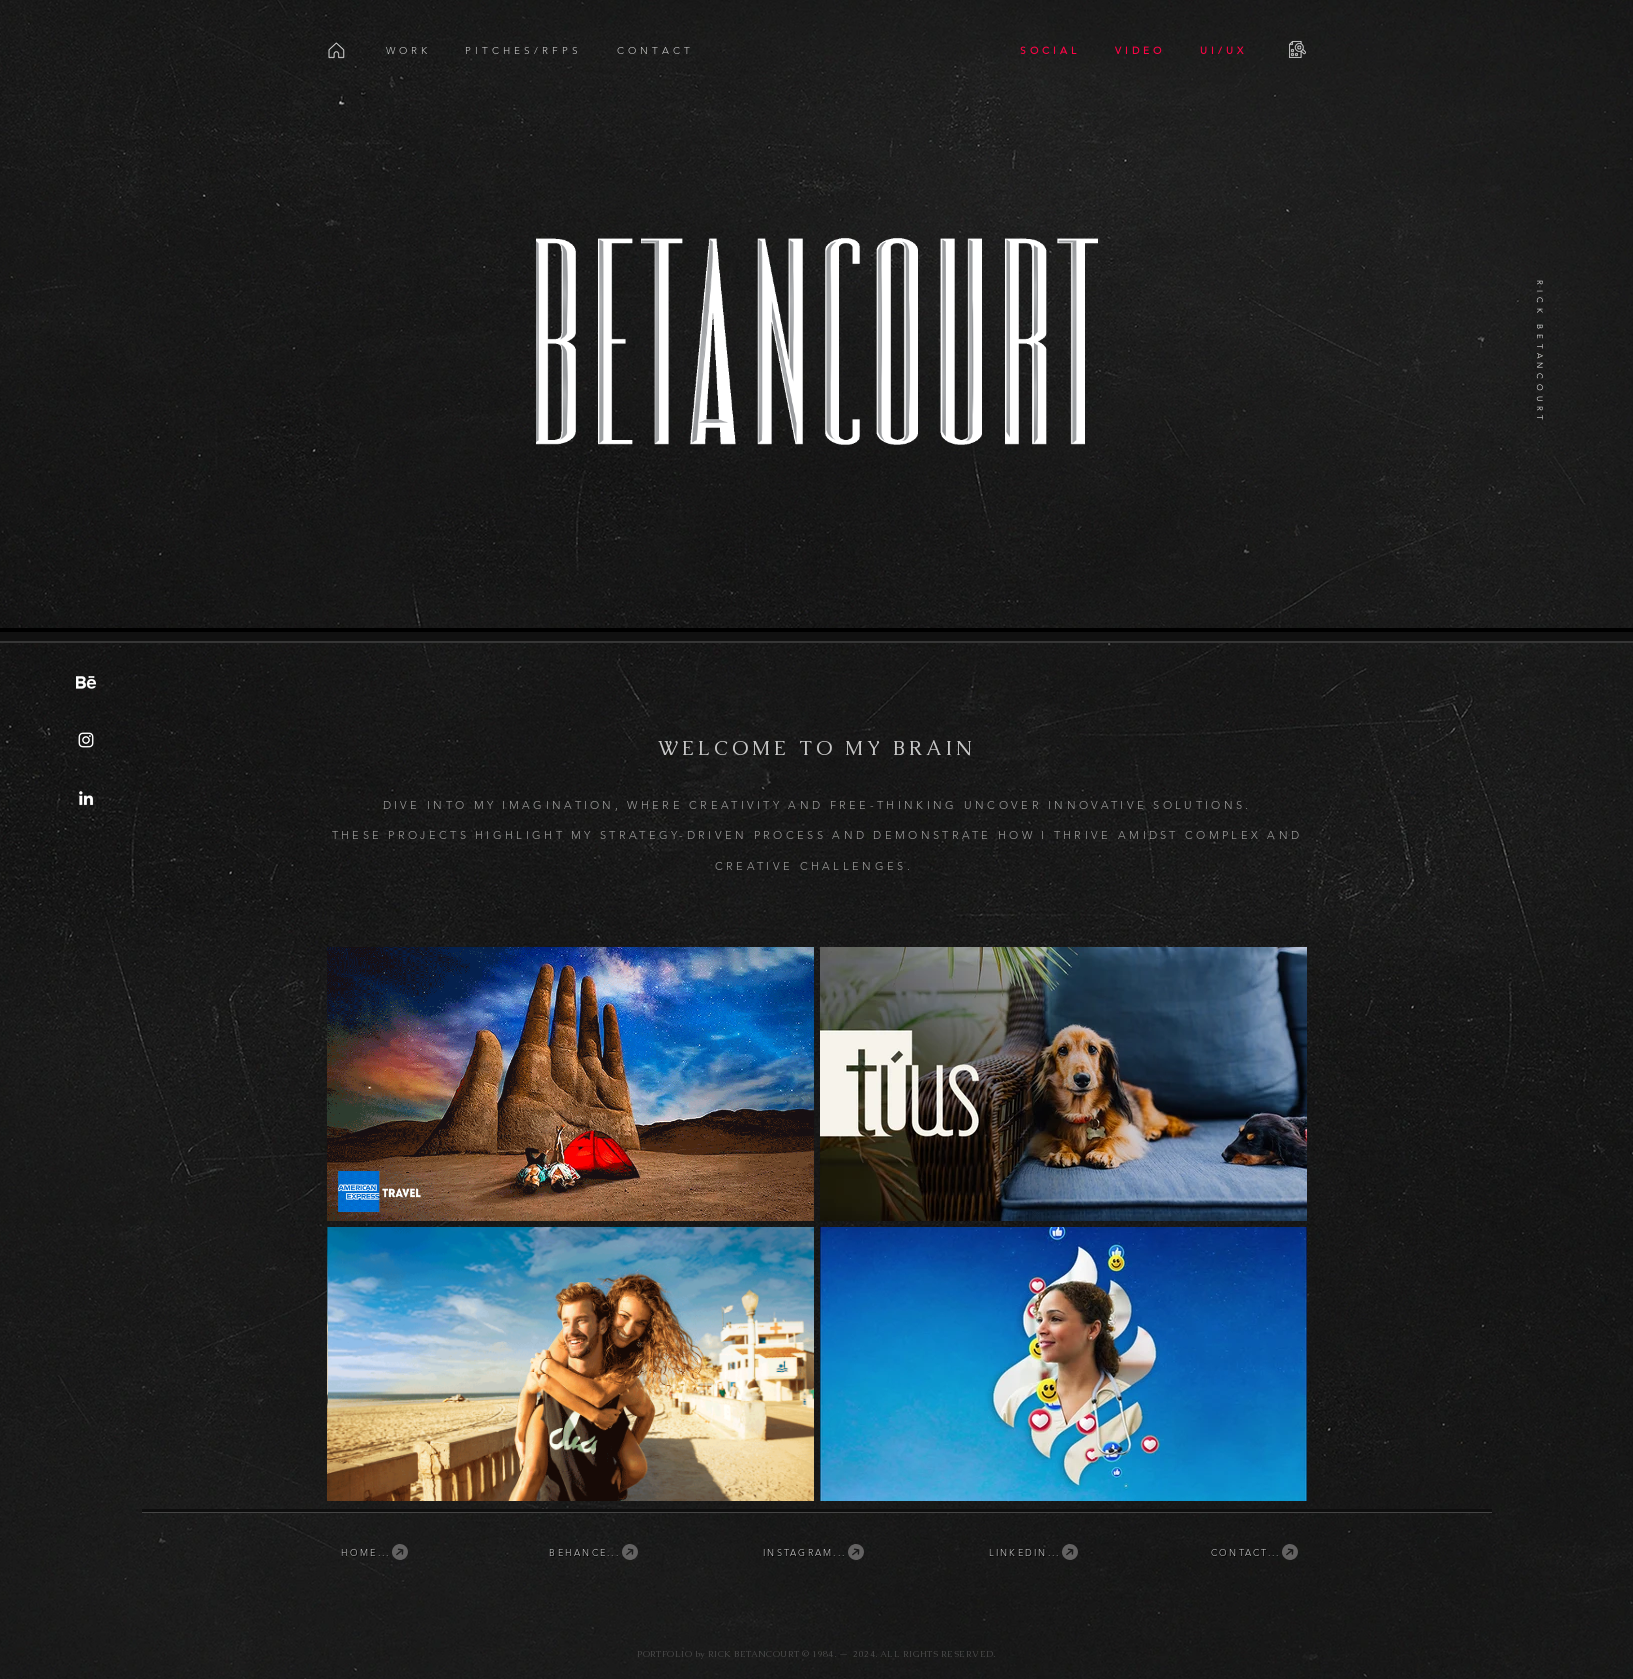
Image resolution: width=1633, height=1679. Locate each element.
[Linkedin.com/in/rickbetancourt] (86, 798)
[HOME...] (376, 1552)
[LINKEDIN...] (1035, 1552)
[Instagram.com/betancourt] (86, 740)
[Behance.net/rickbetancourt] (86, 682)
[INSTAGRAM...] (815, 1552)
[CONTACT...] (1256, 1552)
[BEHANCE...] (595, 1552)
